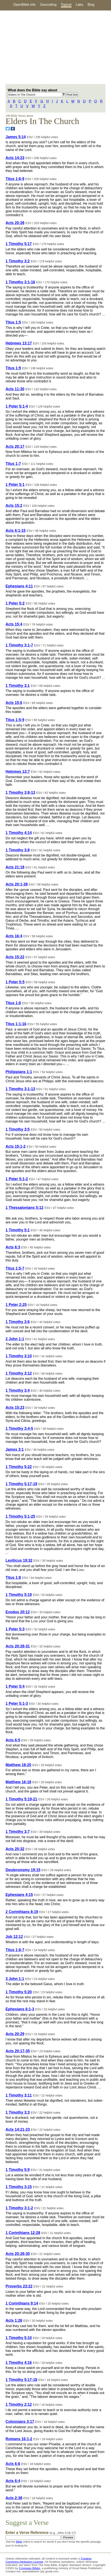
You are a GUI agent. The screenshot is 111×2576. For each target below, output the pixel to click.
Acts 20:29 (15, 2034)
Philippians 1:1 (19, 1072)
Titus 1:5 (13, 322)
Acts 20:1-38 (17, 884)
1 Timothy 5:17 (19, 244)
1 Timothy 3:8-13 (20, 792)
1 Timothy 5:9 (18, 2170)
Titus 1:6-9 (15, 179)
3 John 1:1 (15, 1979)
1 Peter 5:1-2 (17, 1179)
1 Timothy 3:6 (18, 1322)
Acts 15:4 (14, 624)
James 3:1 (15, 1449)
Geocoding (48, 4)
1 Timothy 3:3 (18, 2112)
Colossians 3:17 (20, 2421)
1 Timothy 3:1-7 (19, 645)
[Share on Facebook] (13, 128)
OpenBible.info (24, 4)
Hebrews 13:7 (18, 771)
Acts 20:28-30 (18, 2254)
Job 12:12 (14, 1936)
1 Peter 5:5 (15, 982)
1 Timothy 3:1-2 (19, 2208)
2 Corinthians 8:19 (22, 1912)
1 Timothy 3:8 (18, 850)
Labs (79, 4)
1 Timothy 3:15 (19, 2187)
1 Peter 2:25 (16, 1305)
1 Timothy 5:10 (19, 2338)
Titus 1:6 (13, 1003)
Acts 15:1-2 (16, 1146)
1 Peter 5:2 (15, 603)
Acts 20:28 (15, 223)
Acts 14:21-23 (18, 2129)
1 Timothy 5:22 (19, 1467)
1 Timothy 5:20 (19, 1992)
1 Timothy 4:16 (19, 2362)
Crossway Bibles (29, 2568)
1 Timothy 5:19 (19, 1595)
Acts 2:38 (14, 2498)
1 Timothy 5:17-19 (21, 1484)
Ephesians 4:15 (19, 1895)
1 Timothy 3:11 (19, 2095)
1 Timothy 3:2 (18, 261)
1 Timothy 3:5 (18, 1129)
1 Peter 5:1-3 (17, 1703)
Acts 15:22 (15, 957)
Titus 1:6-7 (15, 1950)
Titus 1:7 (13, 463)
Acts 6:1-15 (16, 530)
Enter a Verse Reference (41, 2532)
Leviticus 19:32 (19, 1560)
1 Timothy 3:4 (18, 1390)
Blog (91, 4)
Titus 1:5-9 (15, 720)
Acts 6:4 (13, 2481)
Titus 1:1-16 (16, 1024)
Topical (66, 4)
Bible (19, 2541)
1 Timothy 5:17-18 (21, 2380)
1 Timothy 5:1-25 (20, 1516)
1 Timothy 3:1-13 (20, 1089)
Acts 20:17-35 (18, 2051)
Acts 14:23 (15, 158)
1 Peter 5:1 (15, 484)
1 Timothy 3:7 (18, 1831)
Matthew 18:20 (18, 1765)
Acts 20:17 (15, 446)
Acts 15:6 (14, 703)
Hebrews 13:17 (19, 343)
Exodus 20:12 (18, 1612)
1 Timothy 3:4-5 (19, 1428)
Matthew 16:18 (18, 1782)
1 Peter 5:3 (15, 1629)
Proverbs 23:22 (19, 2286)
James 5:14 (16, 137)
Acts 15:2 (14, 505)
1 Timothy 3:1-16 (20, 282)
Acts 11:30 (15, 389)
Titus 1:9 (13, 368)
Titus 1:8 (13, 1577)
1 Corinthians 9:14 (22, 2303)
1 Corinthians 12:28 (23, 2233)
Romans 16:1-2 (19, 2439)
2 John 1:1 (15, 1339)
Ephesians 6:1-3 (20, 2009)
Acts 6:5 (13, 1740)
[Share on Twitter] (8, 128)
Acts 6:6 (13, 2464)
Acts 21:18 (15, 867)
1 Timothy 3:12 (19, 1373)
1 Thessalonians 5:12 (24, 1207)
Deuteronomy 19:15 (23, 1870)
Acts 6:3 (13, 1247)
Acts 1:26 (14, 2320)
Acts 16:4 (14, 936)
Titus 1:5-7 (15, 1268)
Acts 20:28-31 (18, 1646)
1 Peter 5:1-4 (17, 406)
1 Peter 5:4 (15, 1686)
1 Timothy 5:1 (18, 1230)
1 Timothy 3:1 (18, 685)
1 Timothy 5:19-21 (21, 1799)
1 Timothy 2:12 (19, 2404)
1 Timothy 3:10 (19, 1356)
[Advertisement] (55, 47)
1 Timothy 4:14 (19, 833)
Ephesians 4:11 (19, 586)
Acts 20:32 (15, 1849)
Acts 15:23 (15, 1407)
